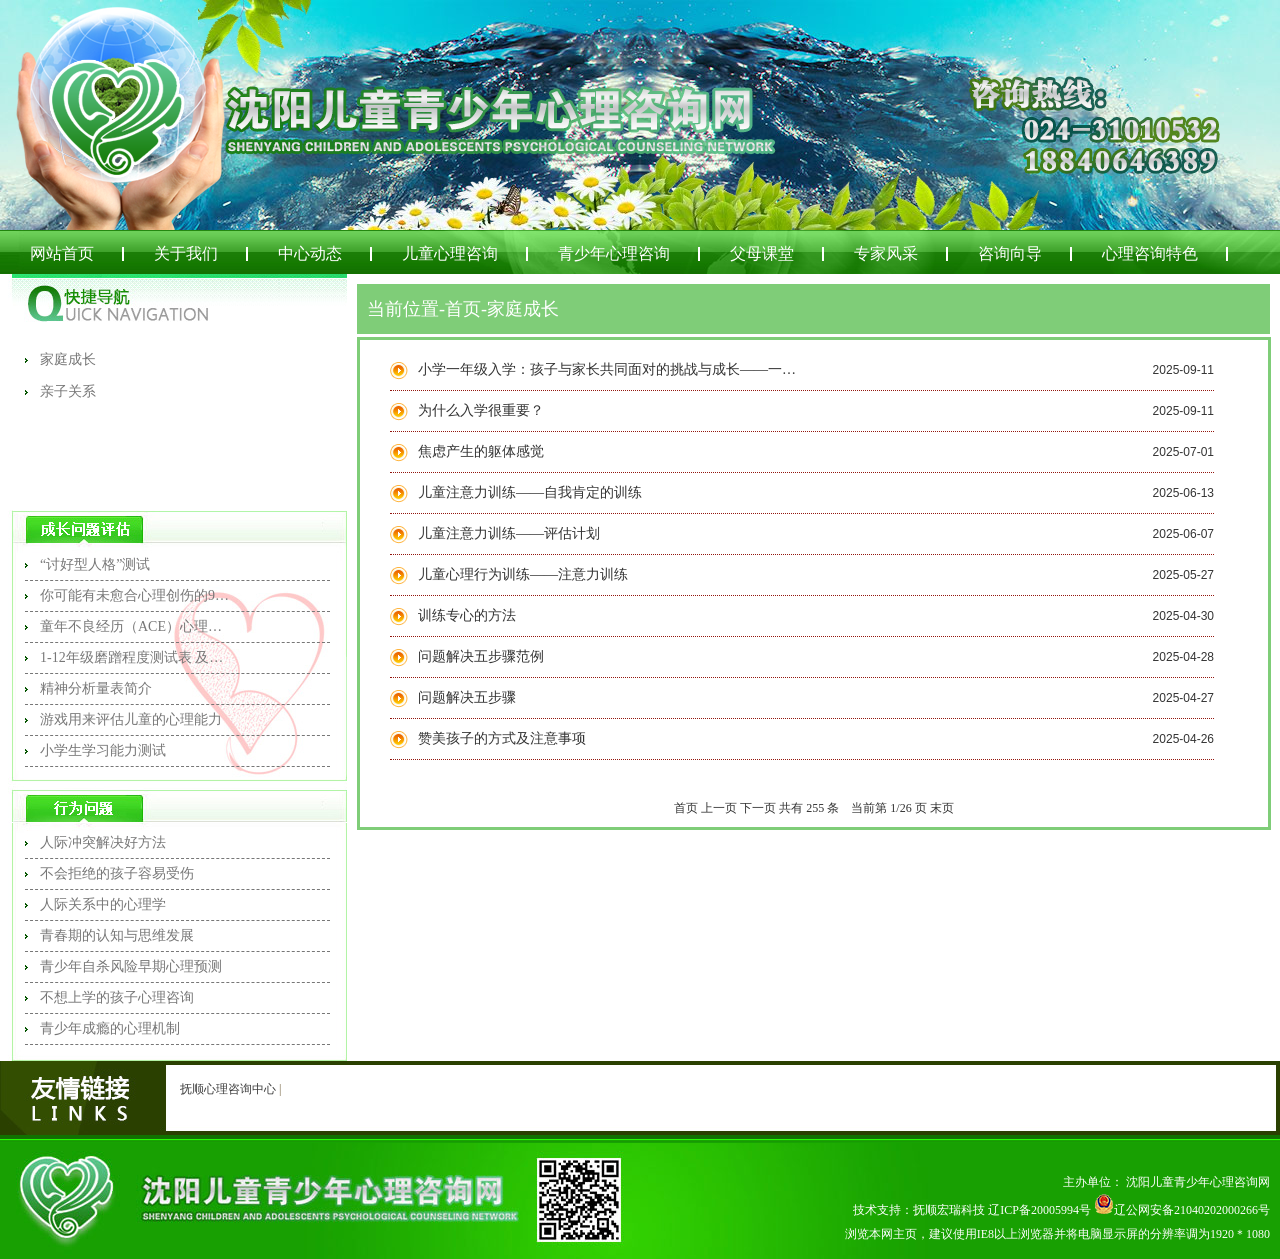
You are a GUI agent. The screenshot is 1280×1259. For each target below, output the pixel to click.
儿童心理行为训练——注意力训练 (523, 574)
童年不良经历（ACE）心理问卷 (135, 626)
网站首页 (62, 253)
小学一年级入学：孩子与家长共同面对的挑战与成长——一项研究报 (608, 369)
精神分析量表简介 (96, 688)
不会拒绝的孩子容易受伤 (117, 873)
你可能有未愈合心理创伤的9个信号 (135, 595)
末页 (942, 808)
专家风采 (886, 253)
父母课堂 (762, 253)
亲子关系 (68, 391)
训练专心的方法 (467, 615)
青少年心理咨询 (614, 253)
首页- (466, 309)
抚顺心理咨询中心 (228, 1089)
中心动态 (310, 253)
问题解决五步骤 (467, 697)
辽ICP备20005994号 (1039, 1210)
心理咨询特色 (1150, 253)
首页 (686, 808)
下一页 (758, 808)
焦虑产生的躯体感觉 (481, 451)
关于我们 (186, 253)
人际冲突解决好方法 (103, 842)
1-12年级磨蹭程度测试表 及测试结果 (135, 657)
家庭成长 (68, 359)
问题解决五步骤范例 (481, 656)
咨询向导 (1010, 253)
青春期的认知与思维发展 (117, 935)
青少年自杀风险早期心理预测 (131, 966)
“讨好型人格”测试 (95, 564)
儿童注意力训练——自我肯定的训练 (530, 492)
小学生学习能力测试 (103, 750)
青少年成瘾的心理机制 (110, 1028)
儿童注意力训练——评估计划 (509, 533)
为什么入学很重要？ (481, 410)
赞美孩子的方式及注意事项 (502, 738)
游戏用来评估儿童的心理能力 (131, 719)
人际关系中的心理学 (103, 904)
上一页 (719, 808)
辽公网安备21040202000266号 (1182, 1210)
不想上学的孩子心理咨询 (117, 997)
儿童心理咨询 (450, 253)
